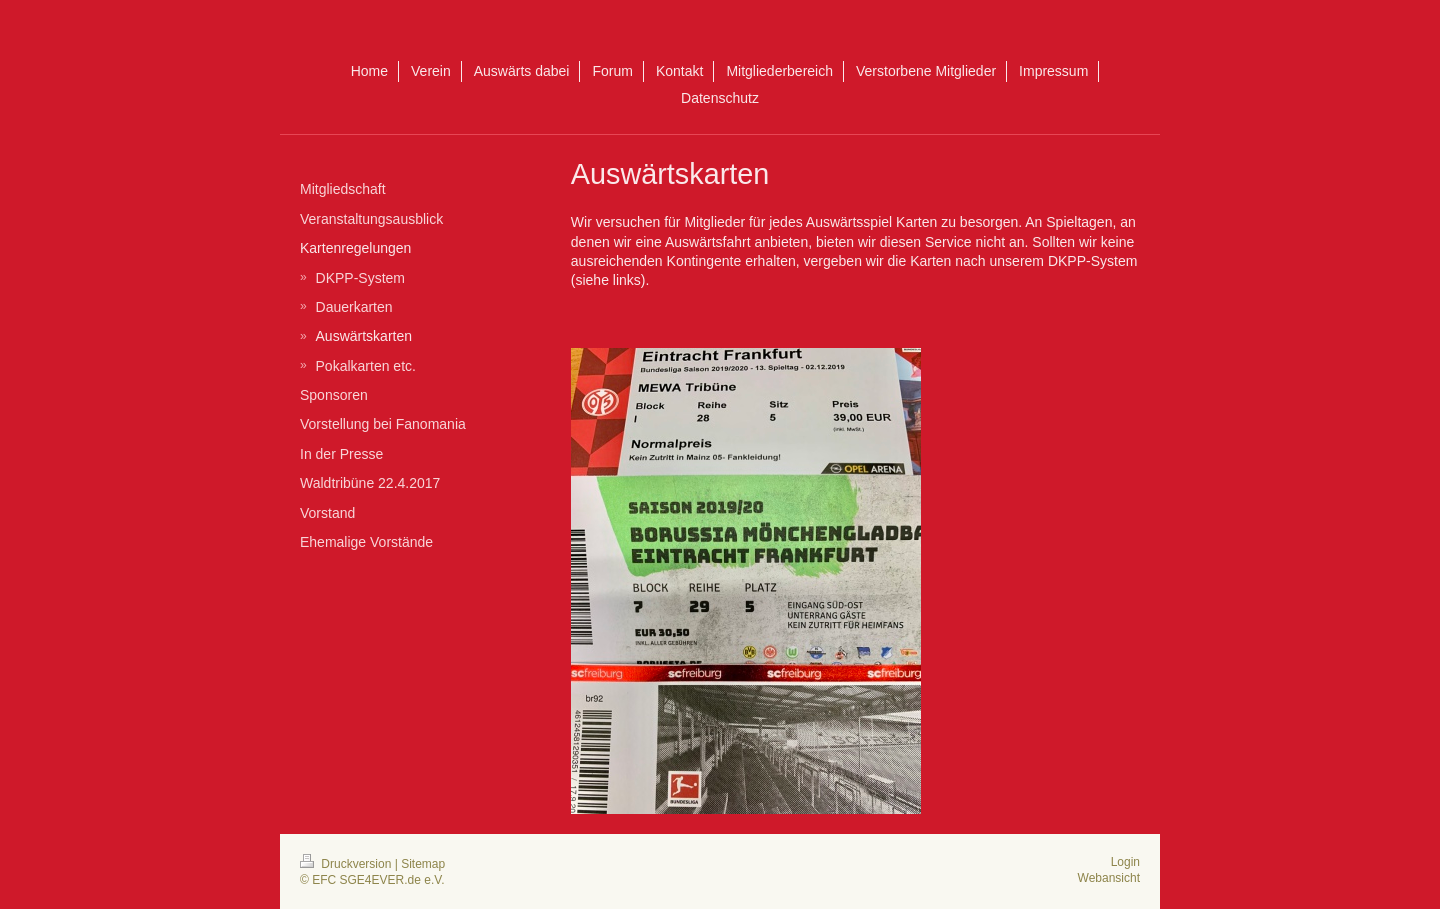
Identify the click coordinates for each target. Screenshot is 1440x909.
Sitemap (423, 864)
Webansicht (1109, 878)
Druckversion (347, 864)
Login (1125, 862)
